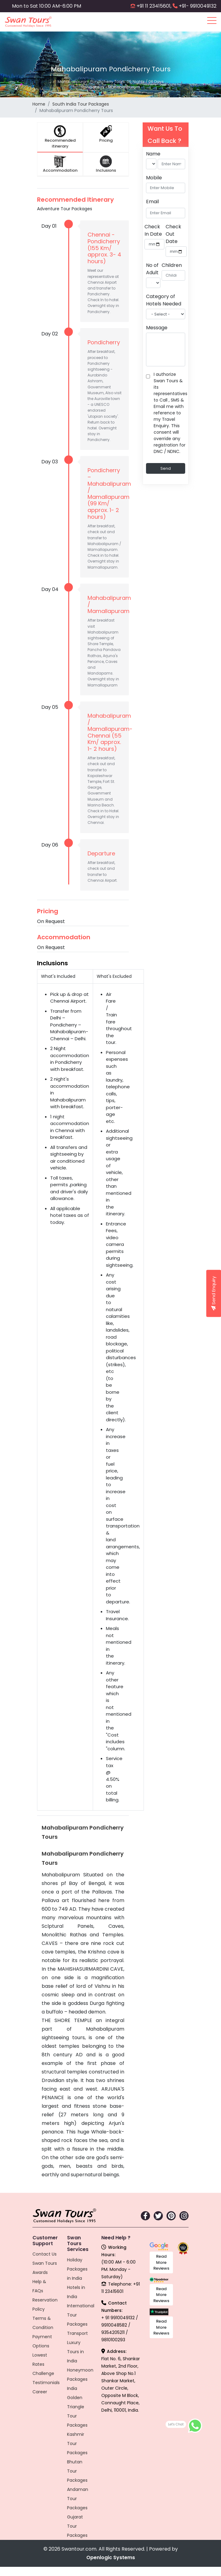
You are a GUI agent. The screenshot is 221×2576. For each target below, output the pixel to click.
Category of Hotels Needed (163, 300)
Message (156, 327)
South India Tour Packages (80, 104)
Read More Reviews (161, 2262)
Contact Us (44, 2254)
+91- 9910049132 (197, 5)
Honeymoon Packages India (80, 2379)
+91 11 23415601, (154, 5)
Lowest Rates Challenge (43, 2364)
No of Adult (152, 269)
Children (172, 265)
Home (38, 104)
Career (39, 2392)
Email (152, 201)
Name (153, 153)
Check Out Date (173, 234)
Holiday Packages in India (77, 2269)
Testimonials (46, 2383)
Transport (77, 2333)
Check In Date (153, 230)
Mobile (154, 177)
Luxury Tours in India (75, 2351)
